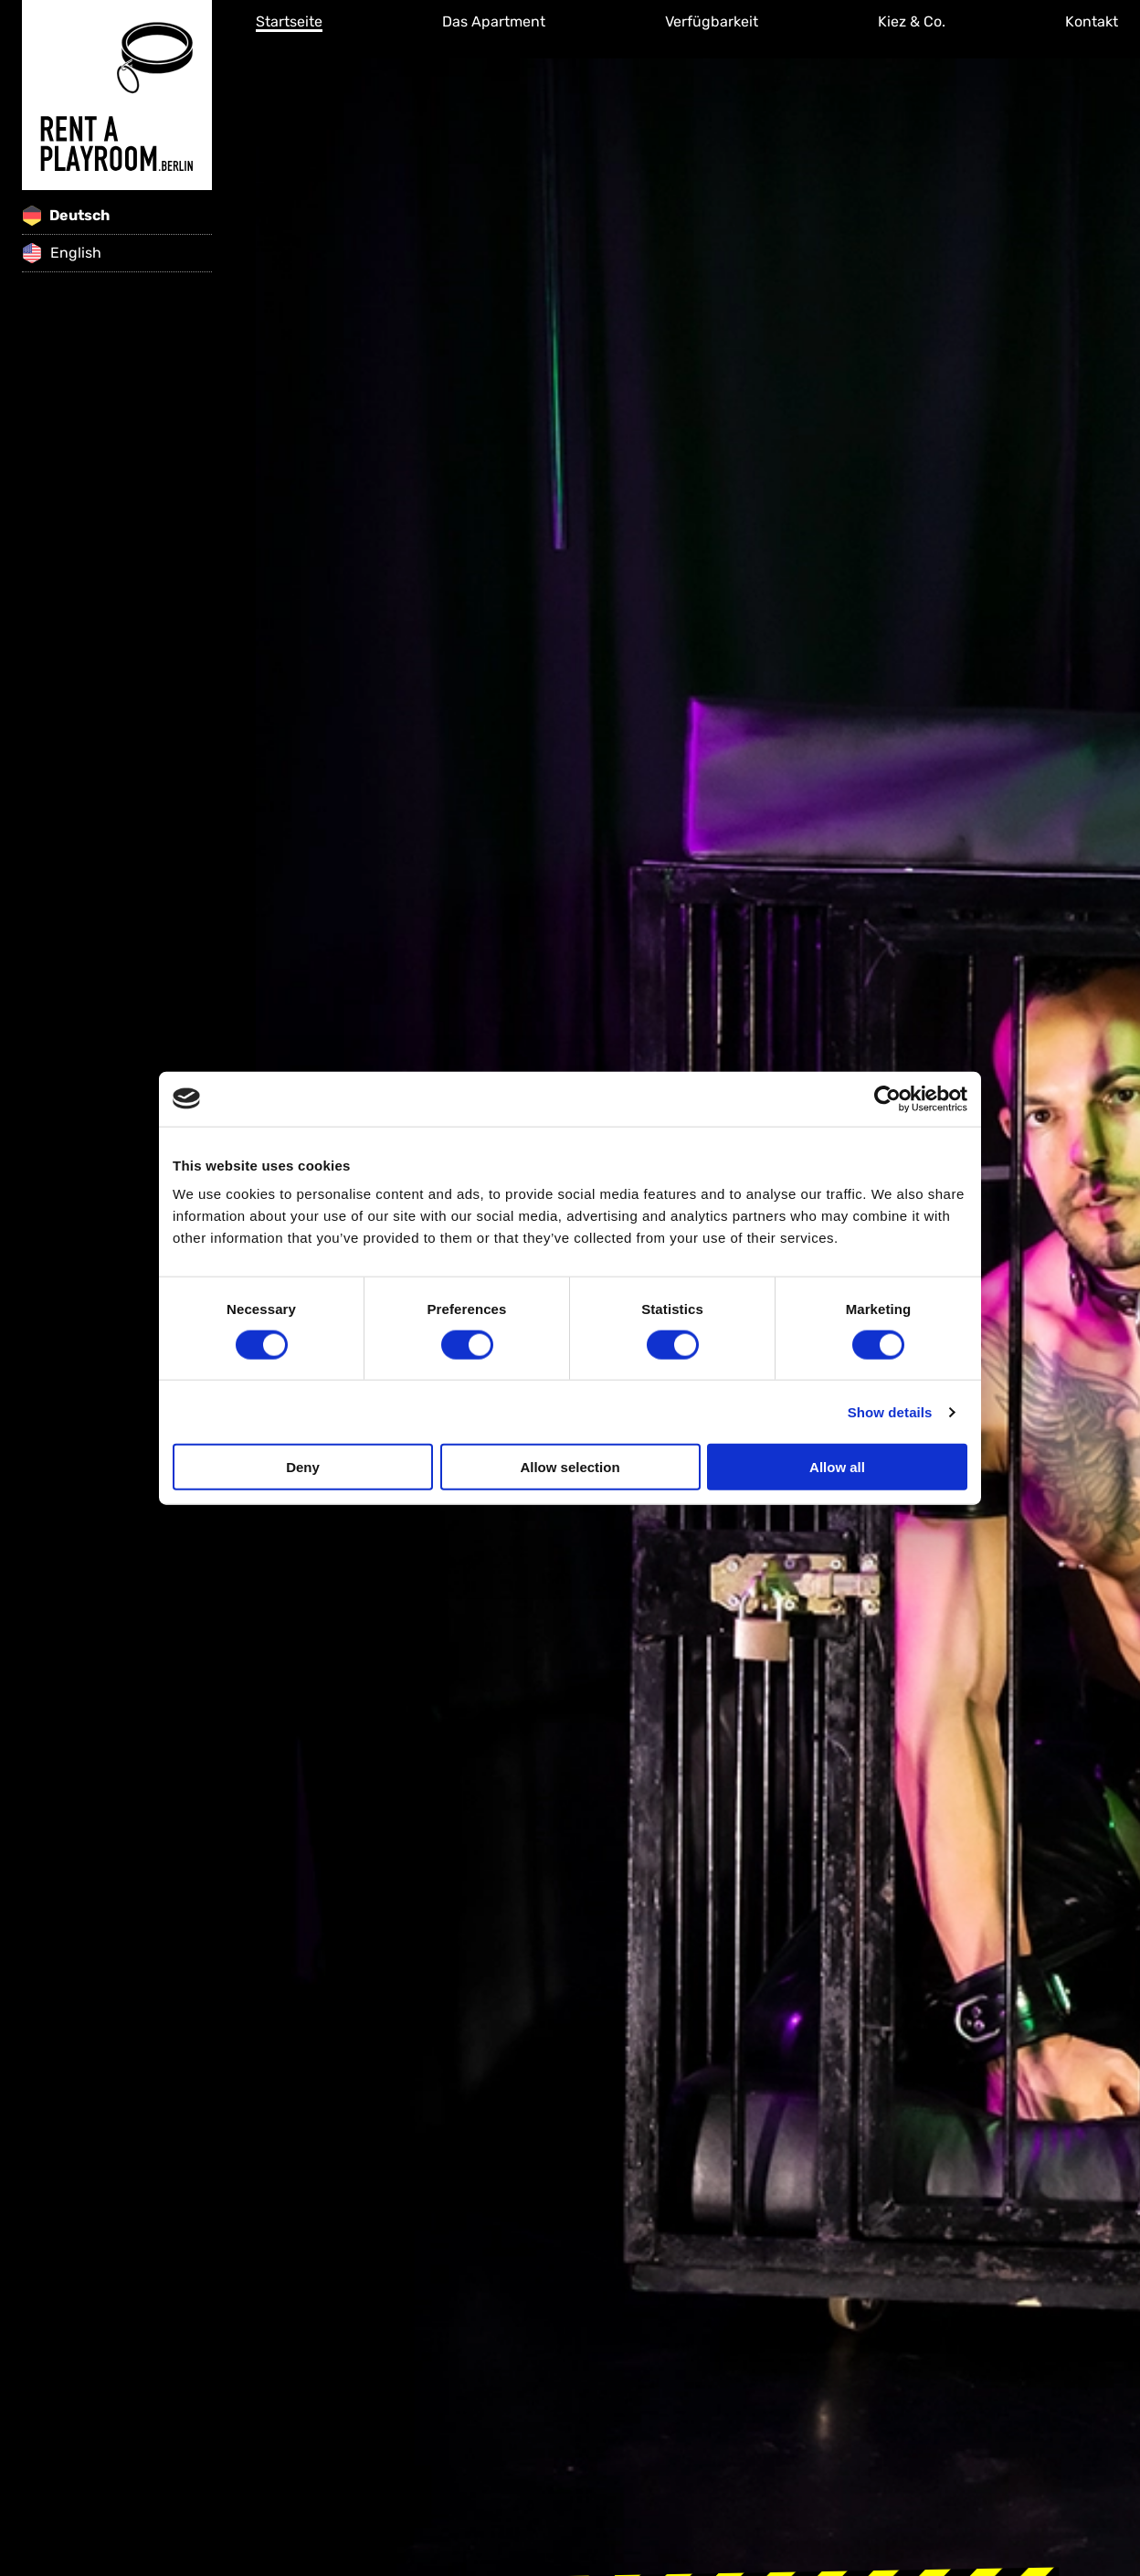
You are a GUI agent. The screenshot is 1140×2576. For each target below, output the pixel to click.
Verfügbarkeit (711, 21)
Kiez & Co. (911, 21)
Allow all (837, 1467)
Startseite (289, 21)
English (61, 253)
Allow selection (569, 1467)
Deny (303, 1467)
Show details (890, 1411)
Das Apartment (493, 21)
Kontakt (1091, 21)
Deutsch (66, 216)
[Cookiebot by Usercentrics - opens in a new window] (887, 1098)
